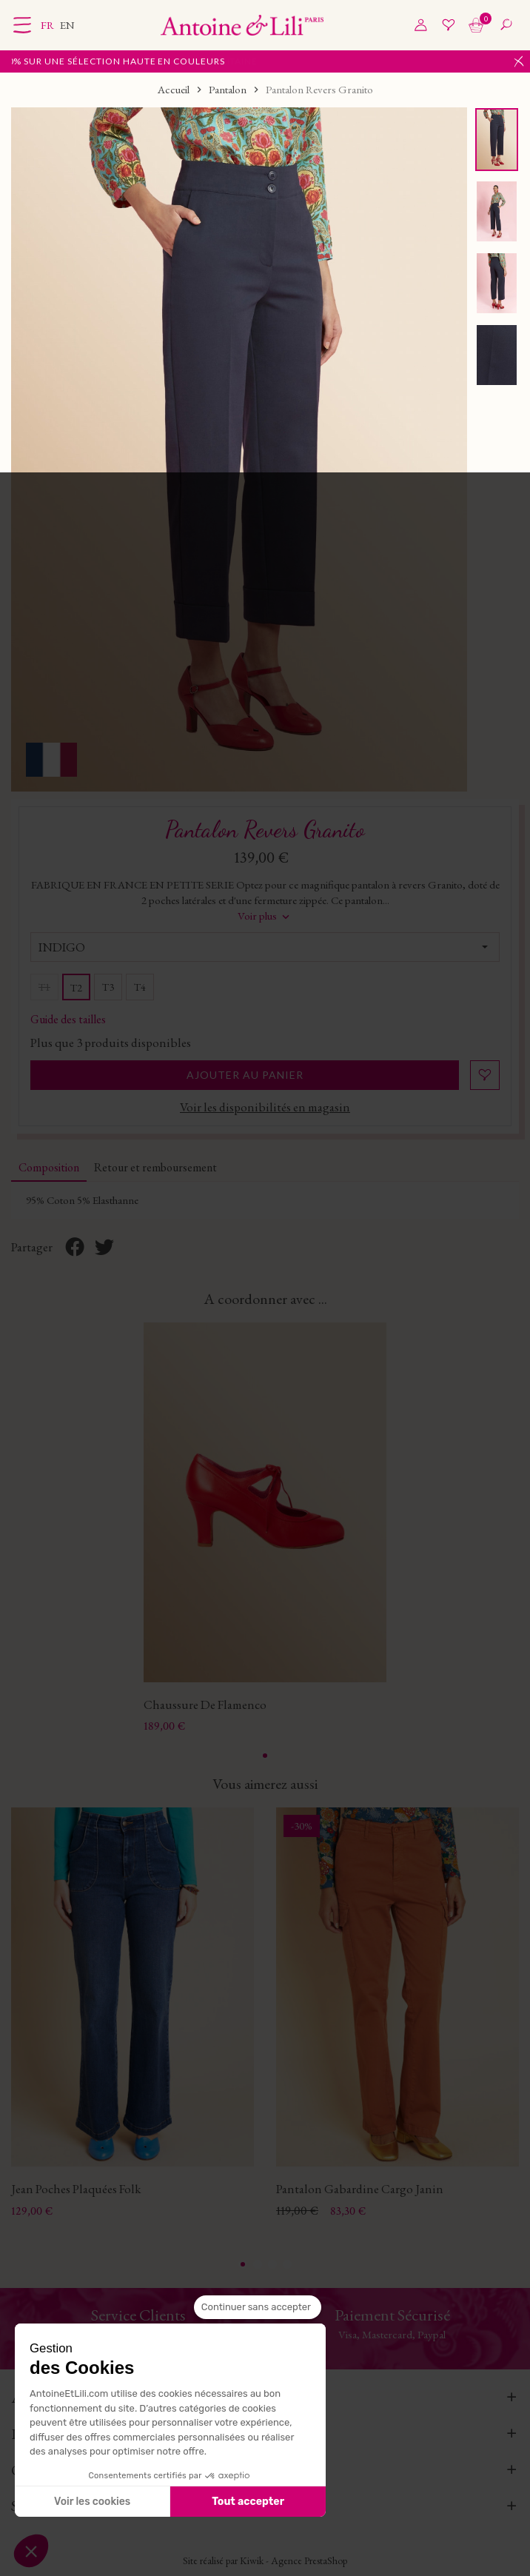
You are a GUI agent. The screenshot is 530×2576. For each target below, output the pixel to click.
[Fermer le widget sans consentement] (257, 2307)
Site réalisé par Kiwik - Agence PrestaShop (265, 2559)
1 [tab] (265, 1754)
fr (48, 25)
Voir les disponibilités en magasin (265, 1107)
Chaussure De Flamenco (205, 1703)
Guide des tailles (68, 1018)
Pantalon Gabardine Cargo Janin (359, 2187)
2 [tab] (257, 2262)
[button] (31, 2551)
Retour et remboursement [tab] (155, 1167)
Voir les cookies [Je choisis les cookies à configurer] (92, 2501)
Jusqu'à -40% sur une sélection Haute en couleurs (144, 61)
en (67, 25)
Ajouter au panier (245, 1074)
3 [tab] (272, 2262)
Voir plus (265, 916)
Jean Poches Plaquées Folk (76, 2187)
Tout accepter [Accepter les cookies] (248, 2501)
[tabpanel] (265, 1527)
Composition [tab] (49, 1167)
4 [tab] (287, 2262)
